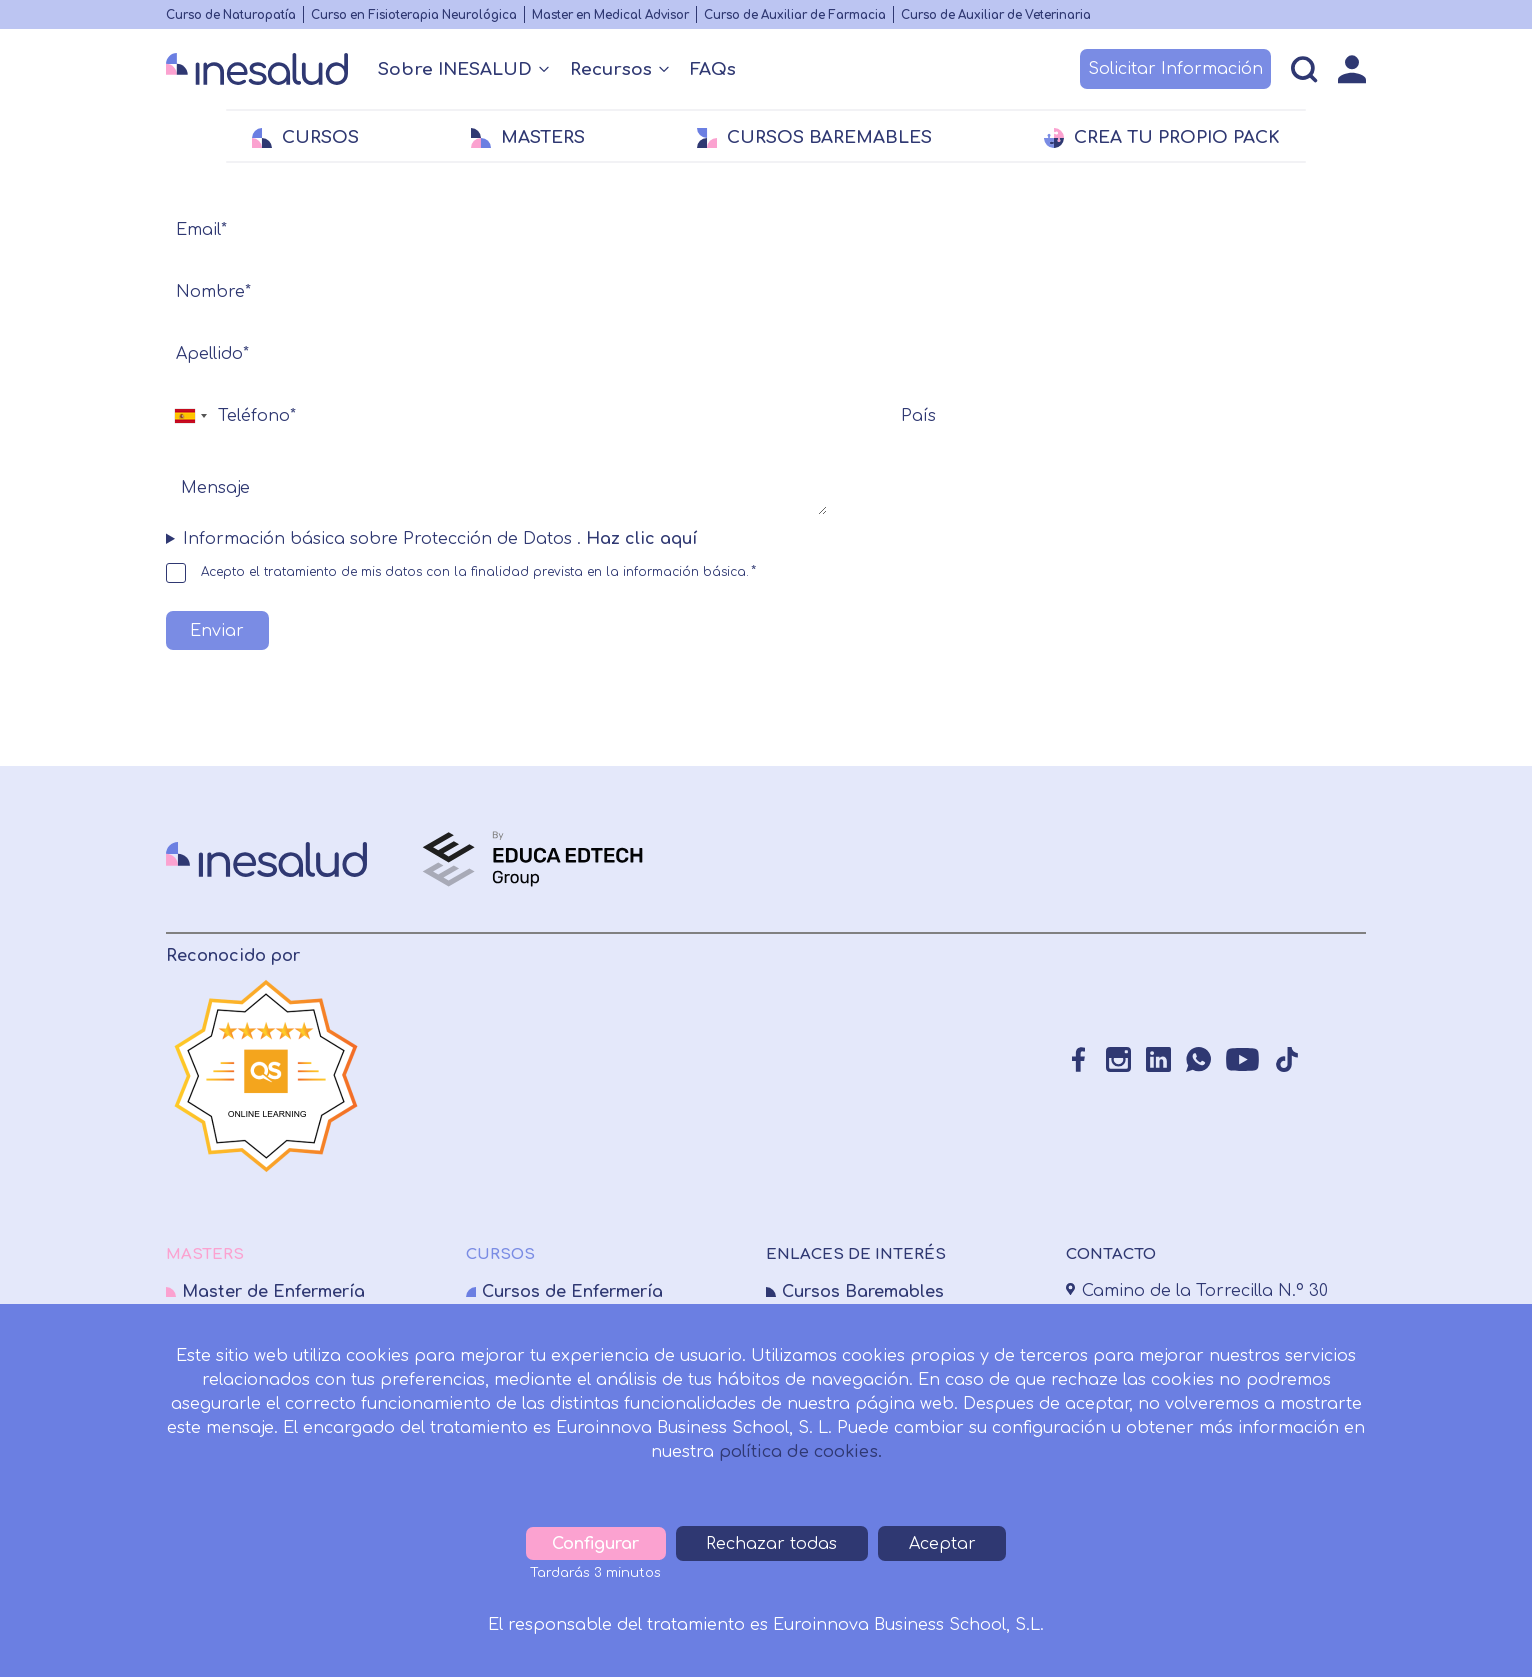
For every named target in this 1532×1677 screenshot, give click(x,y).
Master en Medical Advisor (610, 15)
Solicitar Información (1175, 69)
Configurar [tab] (597, 1544)
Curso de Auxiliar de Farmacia (795, 15)
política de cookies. (800, 1452)
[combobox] (190, 416)
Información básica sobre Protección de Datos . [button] (442, 539)
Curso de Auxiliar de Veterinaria (996, 15)
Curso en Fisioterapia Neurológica (414, 15)
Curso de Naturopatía (231, 15)
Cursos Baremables (863, 1292)
